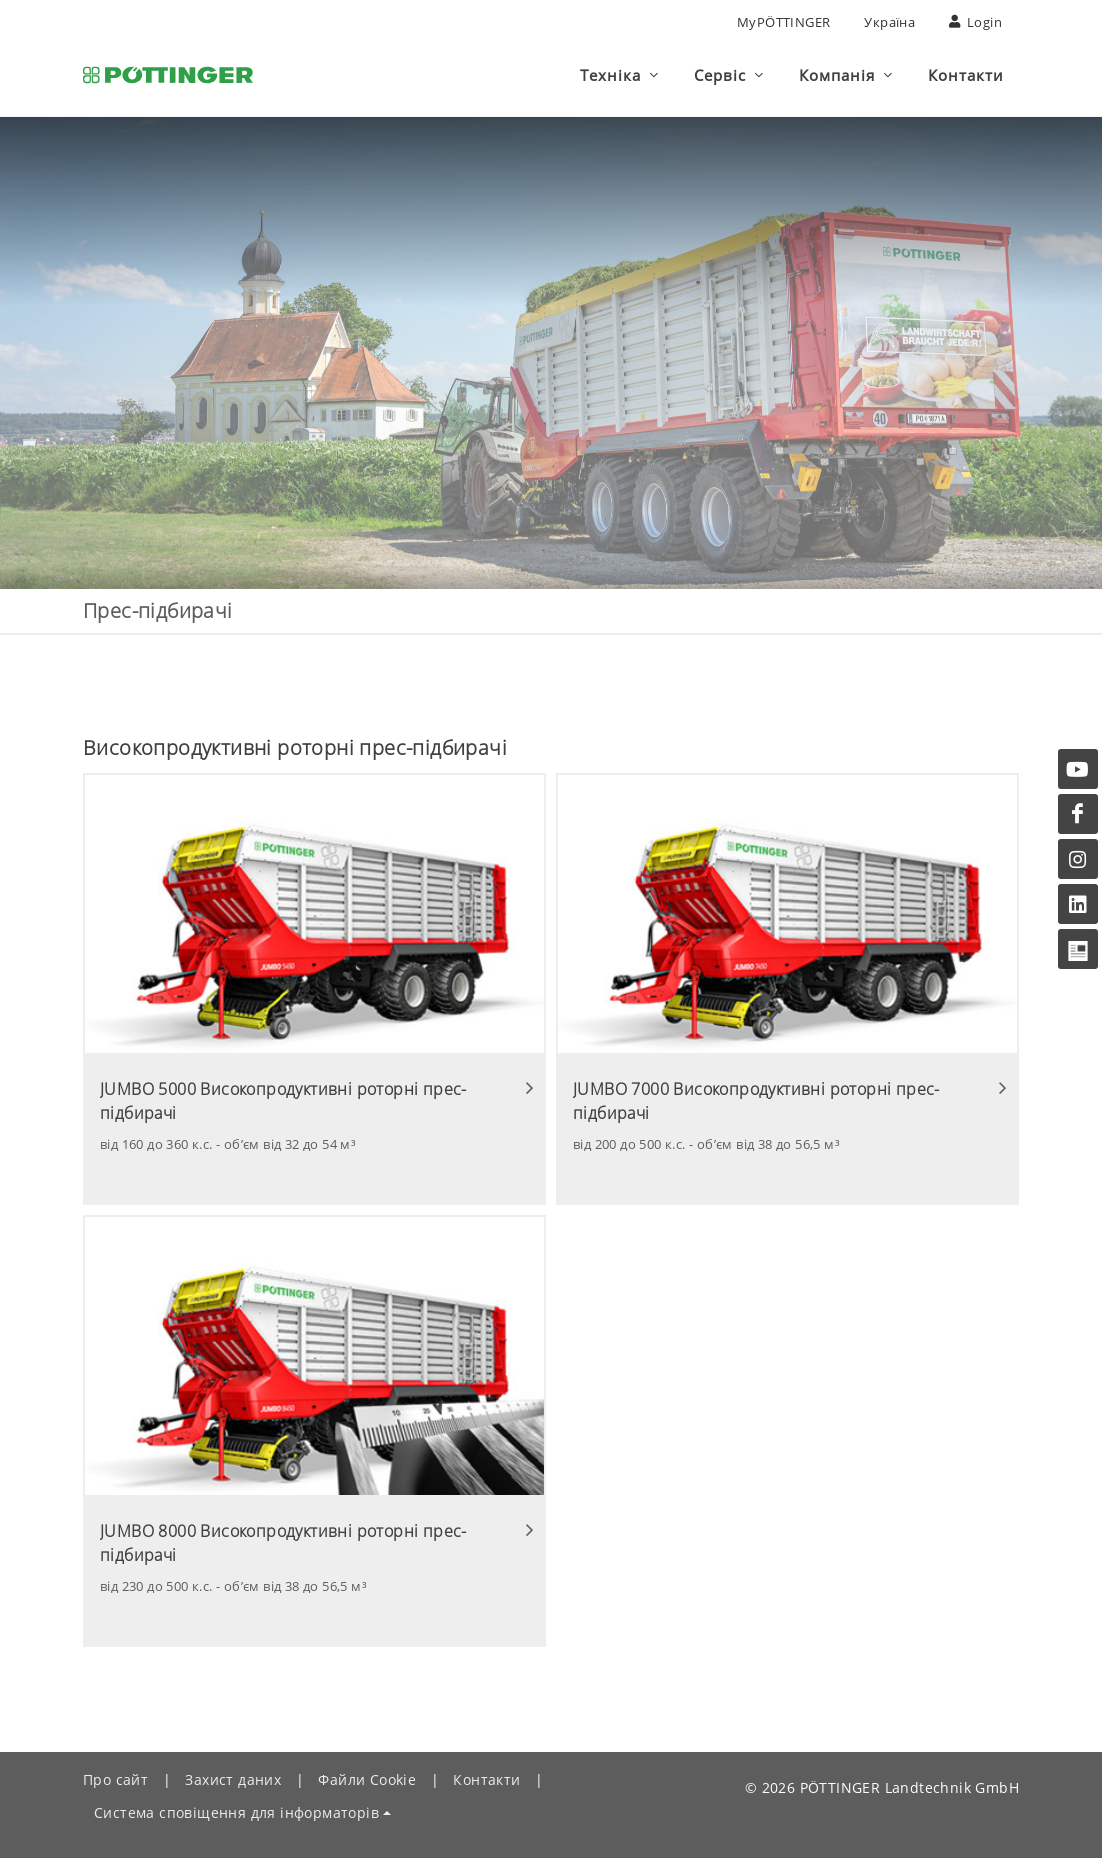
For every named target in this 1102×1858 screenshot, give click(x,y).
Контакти (486, 1779)
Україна (889, 22)
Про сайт (115, 1779)
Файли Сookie (367, 1779)
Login (975, 22)
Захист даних (233, 1779)
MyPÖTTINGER (783, 22)
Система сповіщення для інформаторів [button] (236, 1812)
